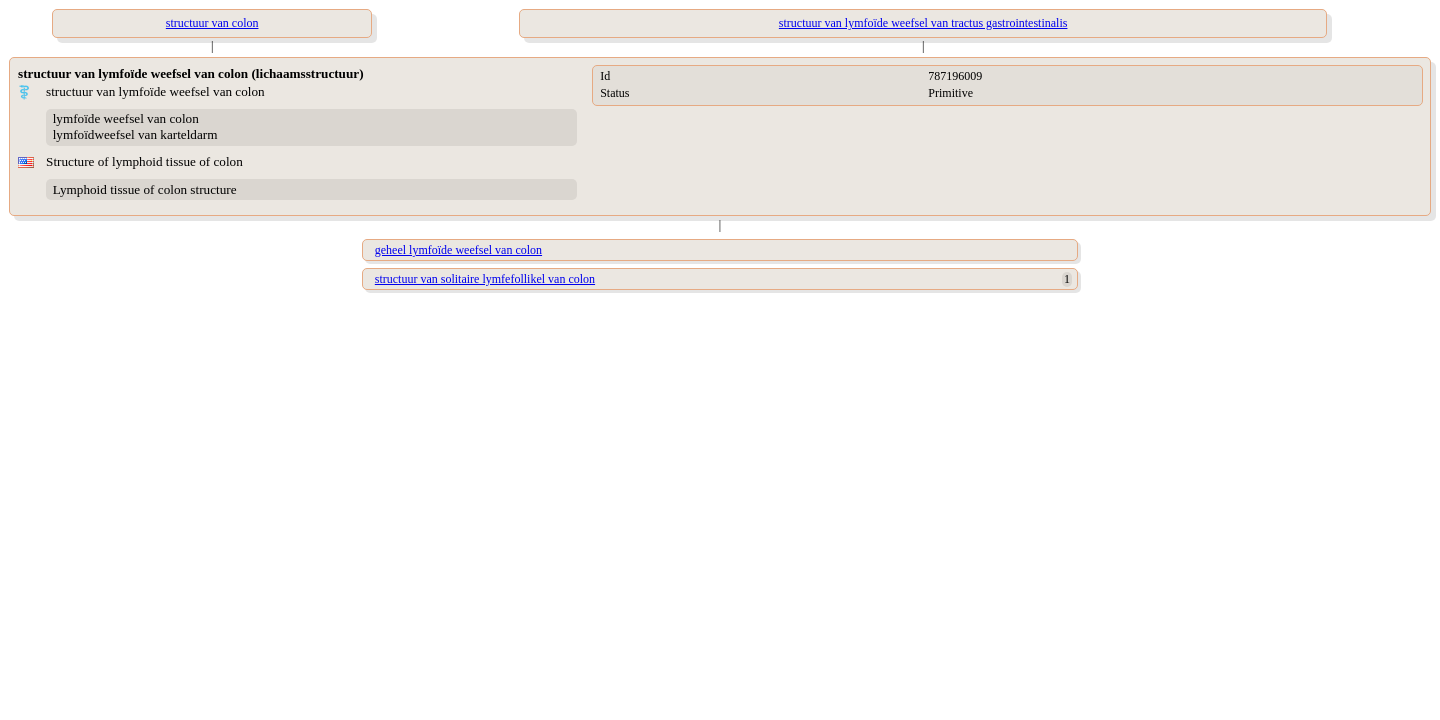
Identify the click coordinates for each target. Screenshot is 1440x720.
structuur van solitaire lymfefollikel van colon (485, 279)
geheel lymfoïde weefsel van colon (458, 250)
